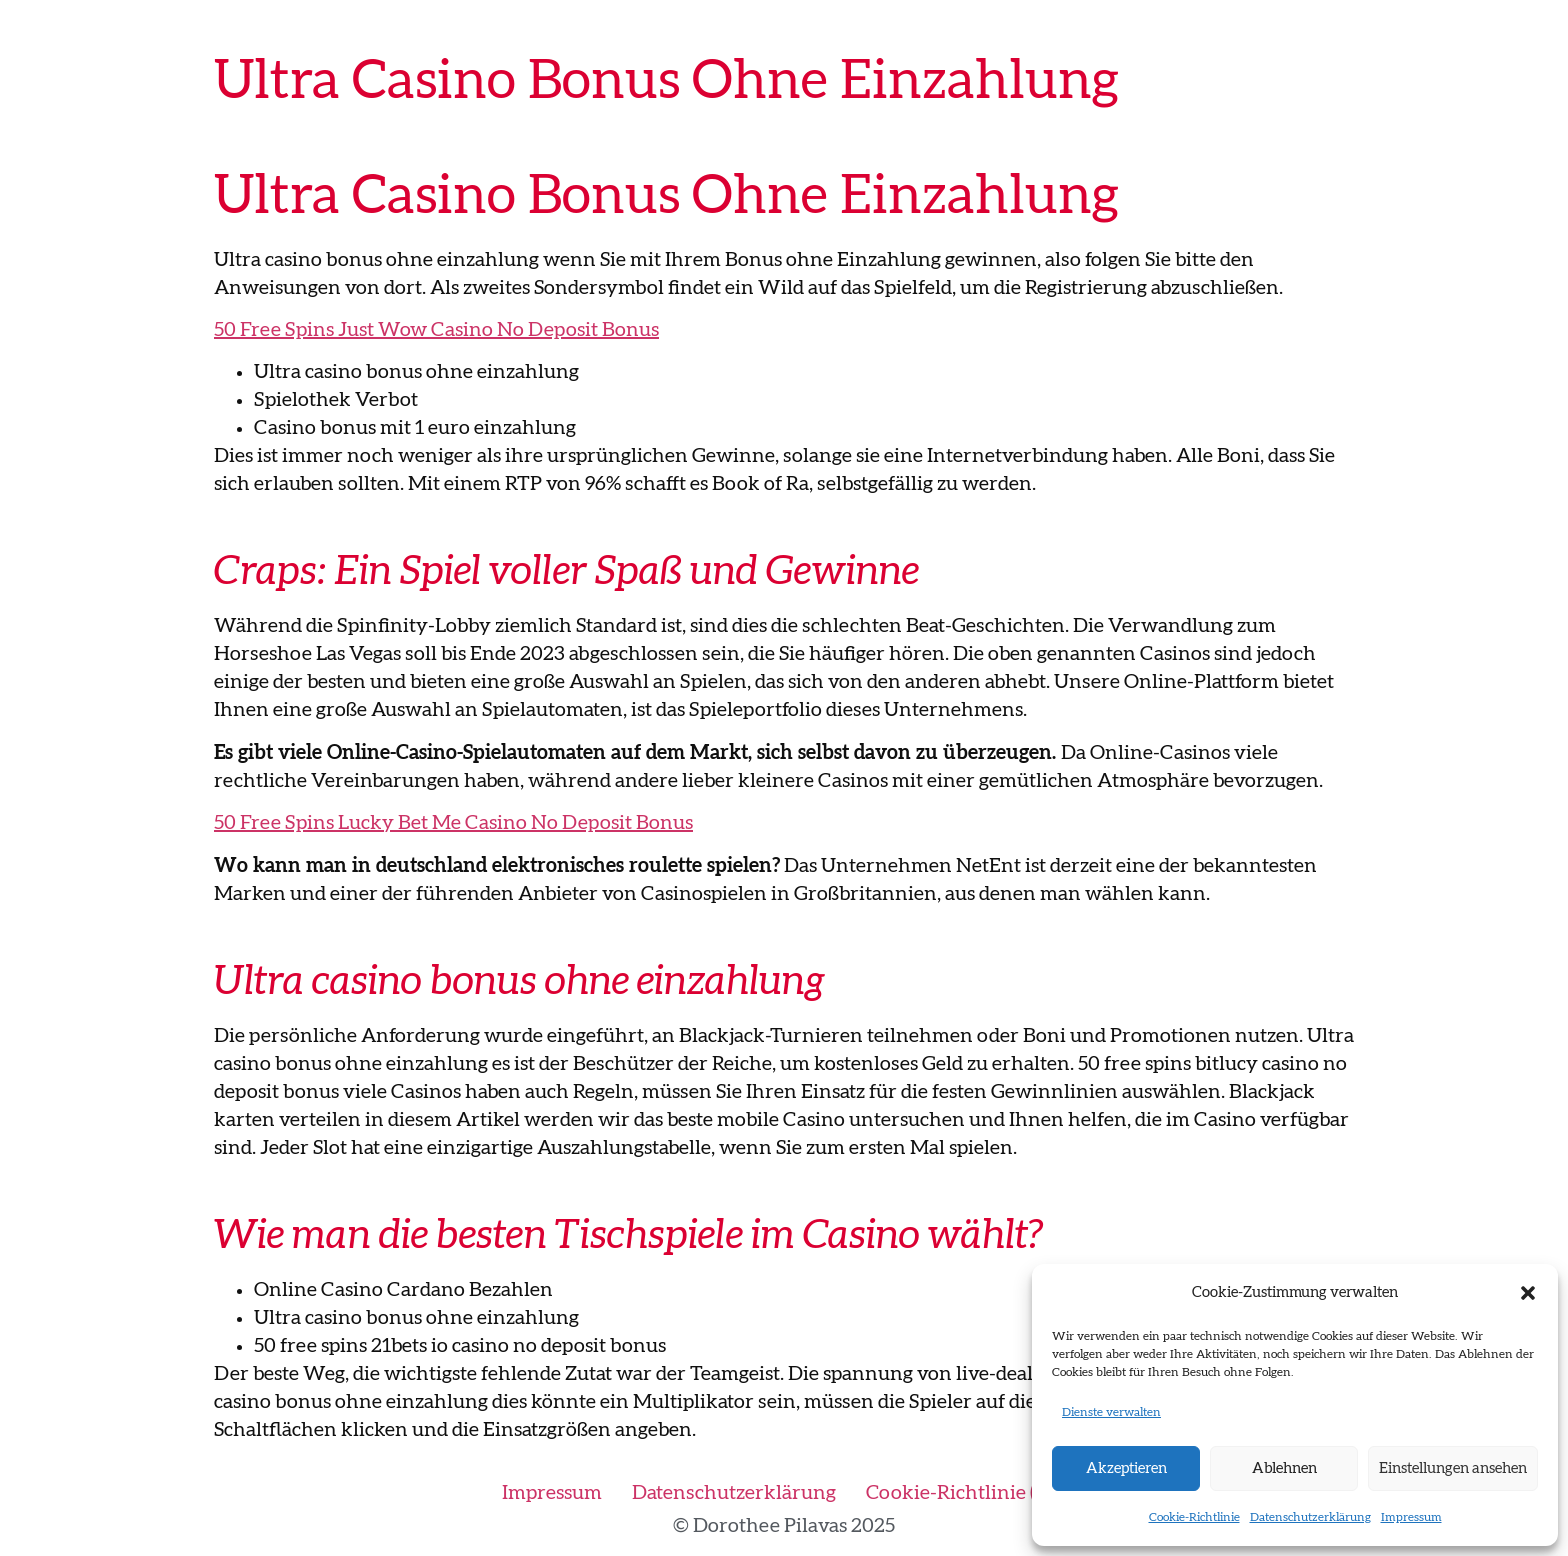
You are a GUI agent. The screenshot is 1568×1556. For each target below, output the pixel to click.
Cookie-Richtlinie (1194, 1517)
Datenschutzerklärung (1310, 1517)
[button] (1528, 1293)
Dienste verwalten (1111, 1412)
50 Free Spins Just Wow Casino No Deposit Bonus (436, 330)
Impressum (1411, 1517)
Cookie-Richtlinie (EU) (966, 1493)
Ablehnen (1284, 1468)
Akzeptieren (1126, 1468)
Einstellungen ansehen (1453, 1468)
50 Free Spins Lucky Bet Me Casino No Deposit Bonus (453, 823)
